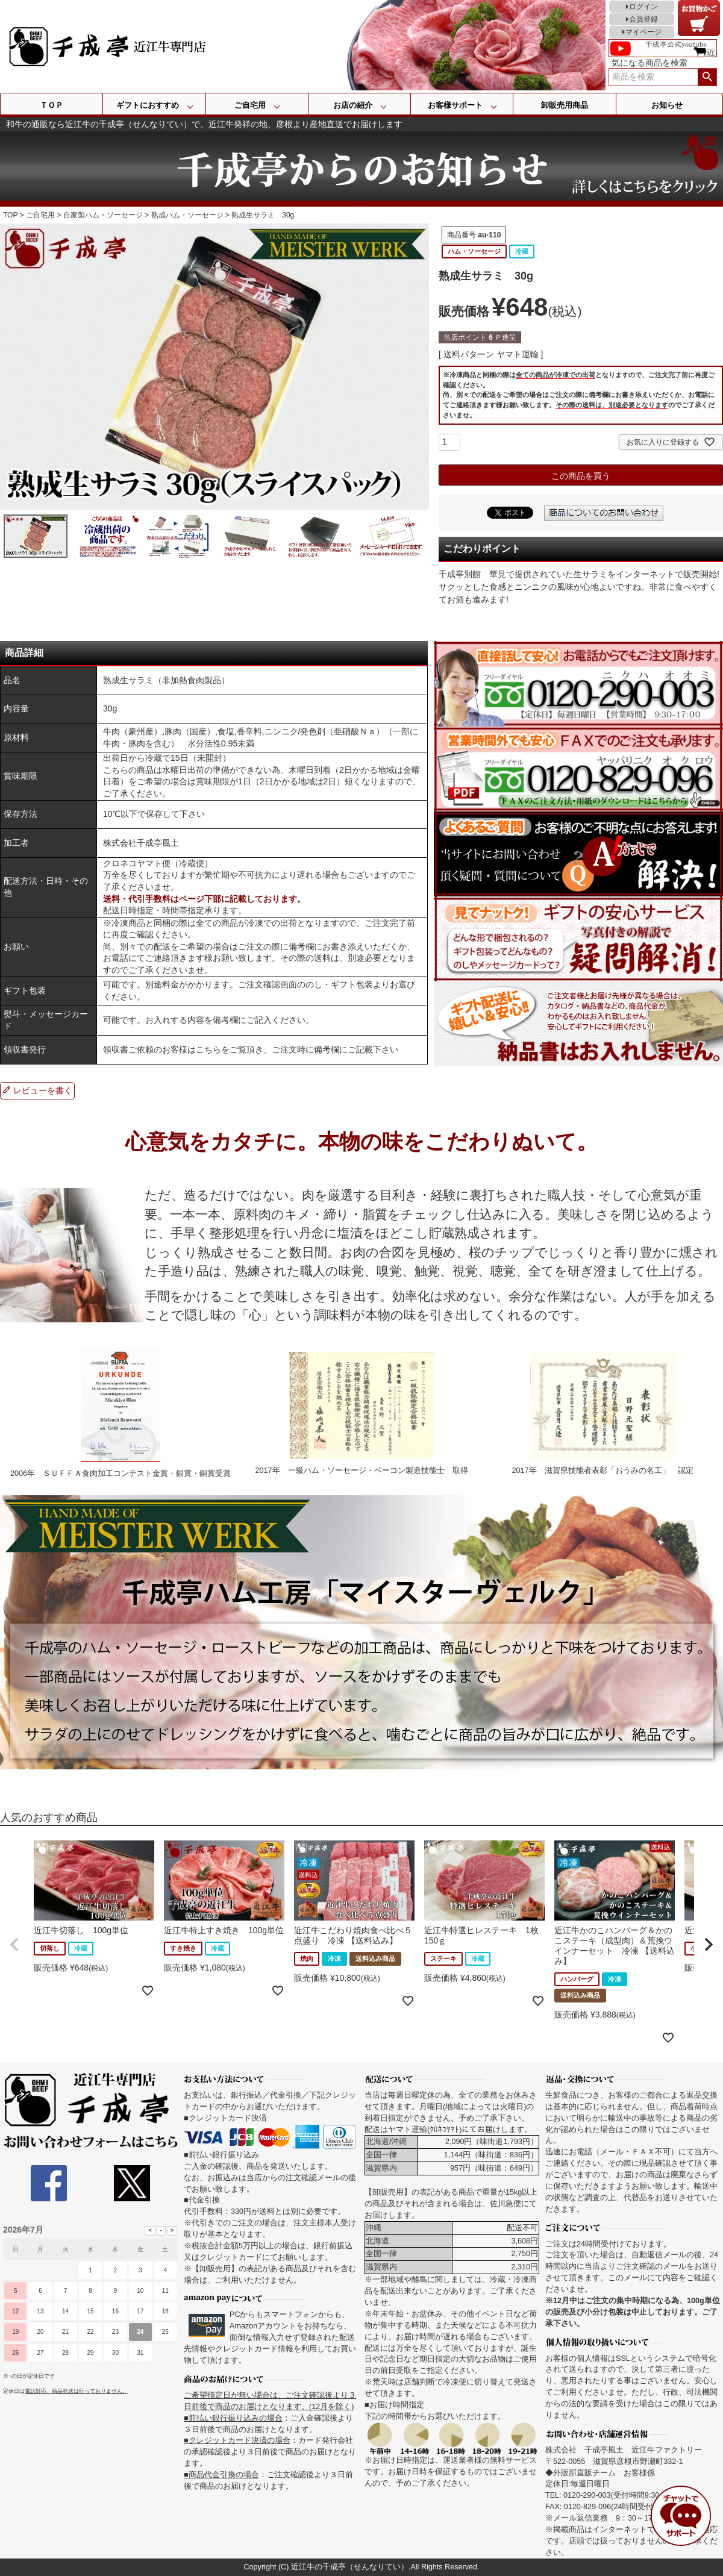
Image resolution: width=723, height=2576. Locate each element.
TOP (10, 215)
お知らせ (667, 105)
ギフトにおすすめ (147, 105)
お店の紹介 (352, 105)
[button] (14, 1944)
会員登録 (643, 19)
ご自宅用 (250, 105)
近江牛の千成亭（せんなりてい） (349, 2567)
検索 (707, 77)
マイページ (643, 32)
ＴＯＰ (51, 105)
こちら (208, 1049)
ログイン (643, 6)
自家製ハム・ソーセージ (103, 215)
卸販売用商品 (564, 105)
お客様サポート (455, 105)
